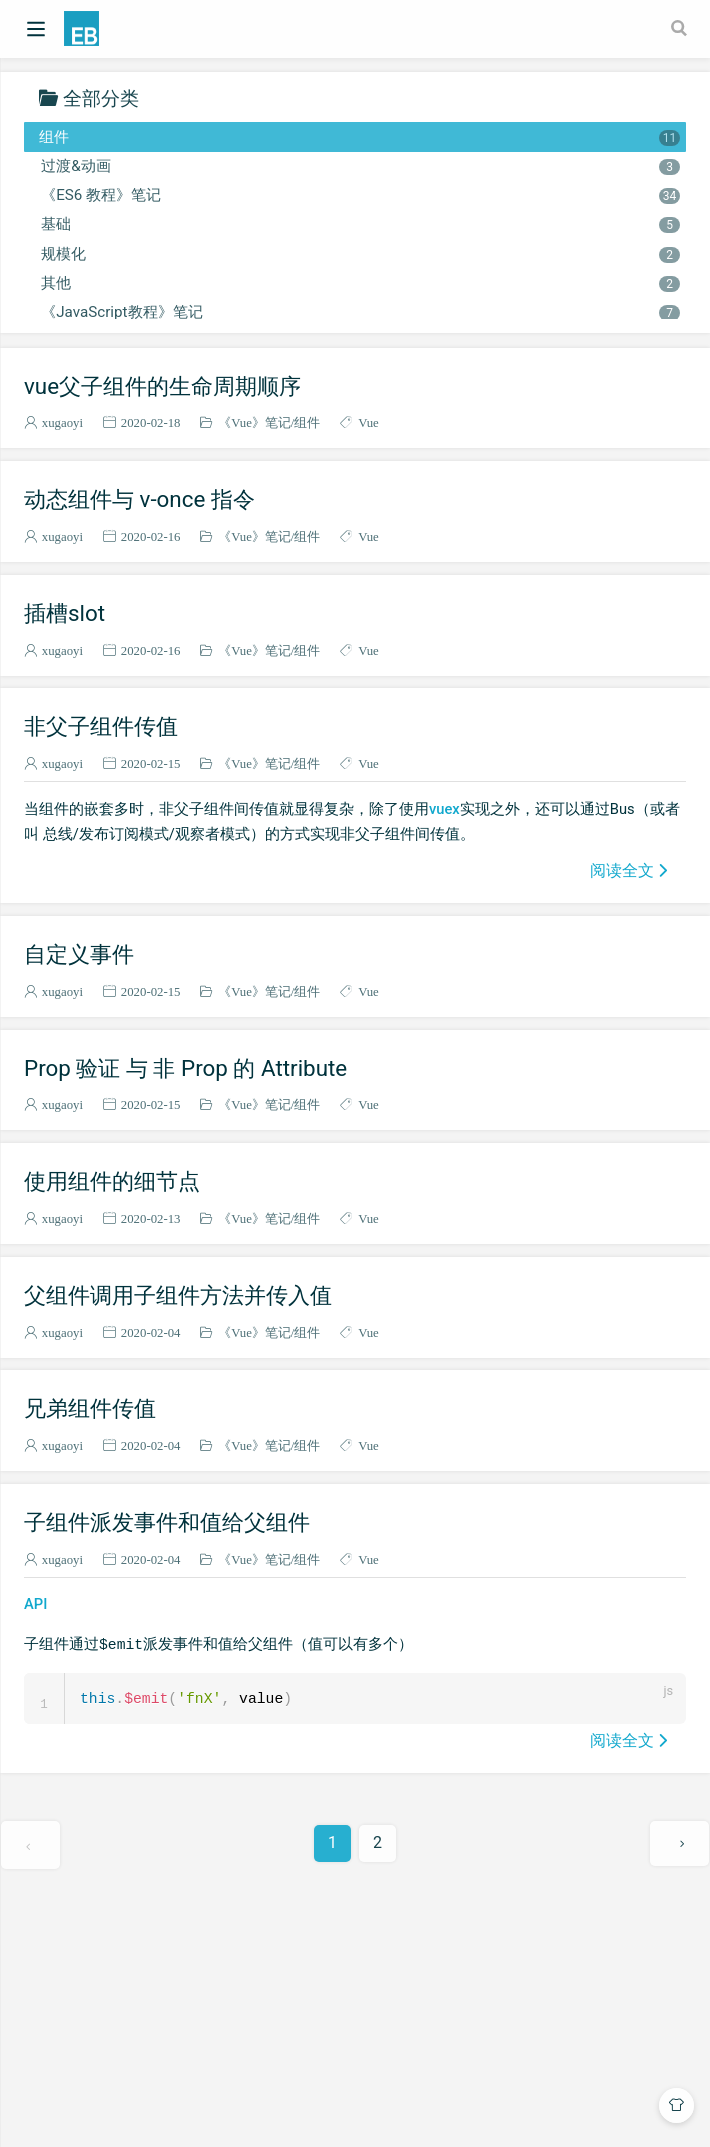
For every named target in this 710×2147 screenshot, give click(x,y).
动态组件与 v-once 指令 (139, 499)
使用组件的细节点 (112, 1181)
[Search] (681, 28)
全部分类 (101, 97)
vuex (444, 809)
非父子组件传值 (101, 726)
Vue (368, 422)
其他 (360, 283)
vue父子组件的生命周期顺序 (162, 386)
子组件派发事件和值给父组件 (167, 1522)
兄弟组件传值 (90, 1408)
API (35, 1604)
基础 (360, 224)
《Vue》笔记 (254, 422)
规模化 (360, 254)
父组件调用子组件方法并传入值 (178, 1295)
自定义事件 (79, 954)
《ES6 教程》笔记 (360, 195)
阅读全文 (622, 870)
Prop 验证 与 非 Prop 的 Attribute (185, 1068)
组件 (359, 137)
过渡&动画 (360, 166)
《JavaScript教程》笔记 (360, 312)
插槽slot (64, 613)
